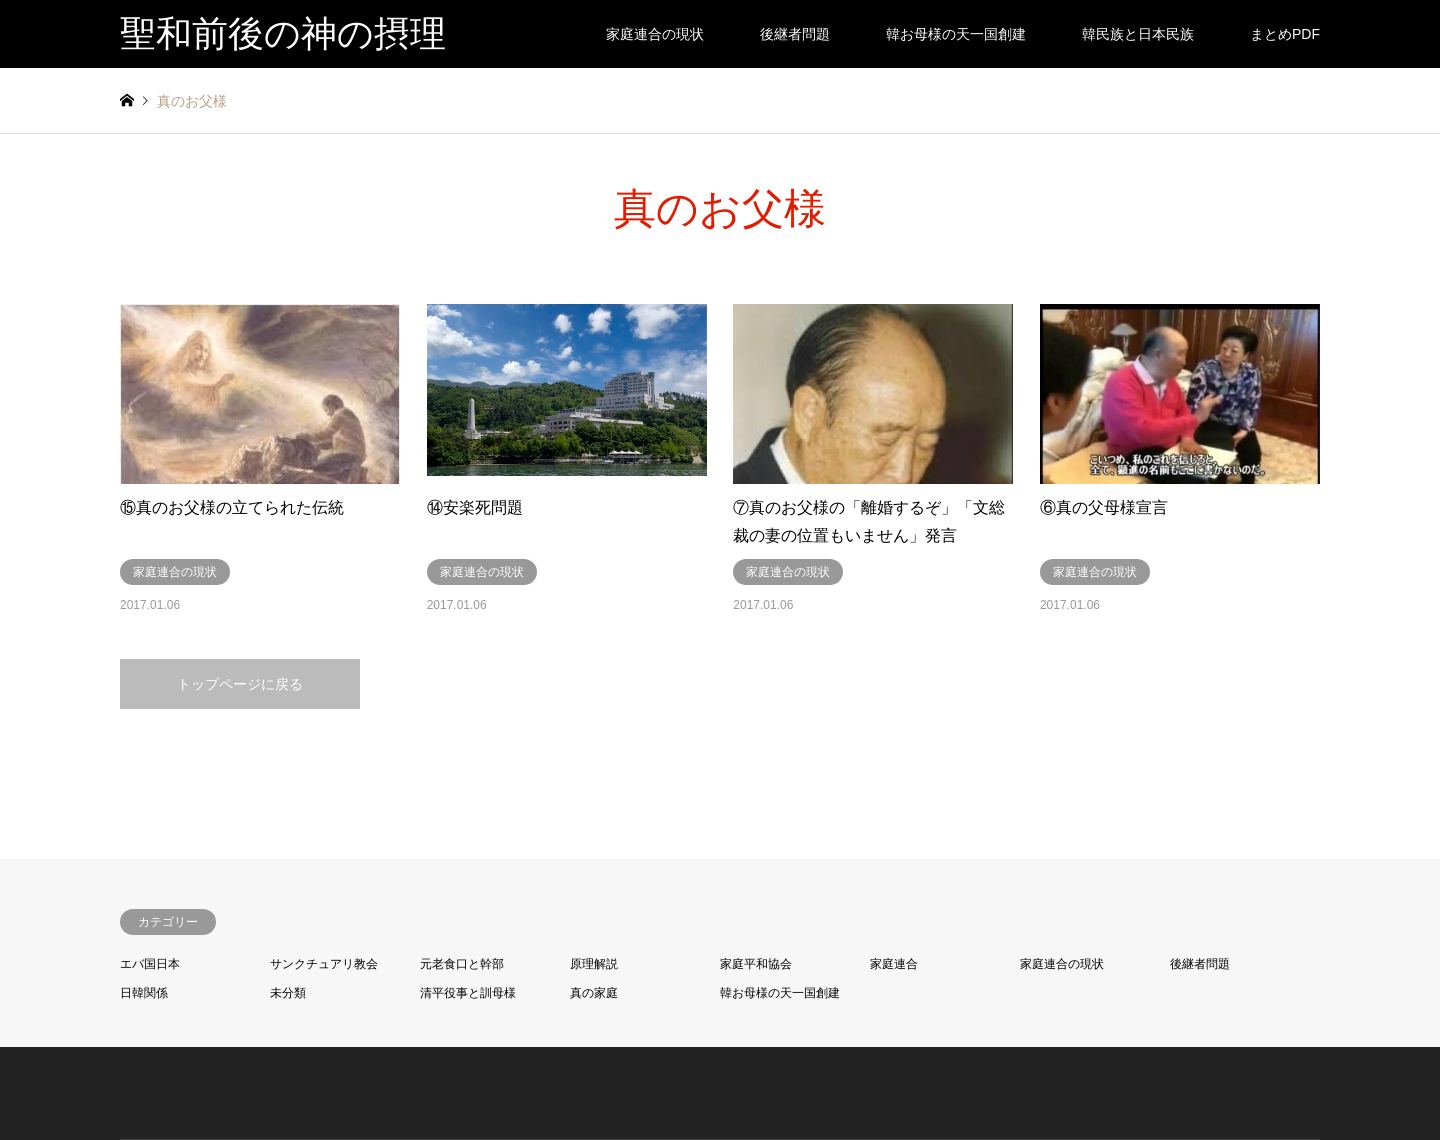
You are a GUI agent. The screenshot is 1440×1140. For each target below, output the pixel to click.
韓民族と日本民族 (1138, 34)
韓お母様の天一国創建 (956, 34)
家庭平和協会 (756, 964)
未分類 (288, 993)
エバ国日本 (150, 964)
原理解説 (594, 964)
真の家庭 (594, 993)
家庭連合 (894, 964)
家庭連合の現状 (655, 34)
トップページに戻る (240, 684)
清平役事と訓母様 (468, 993)
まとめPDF (1285, 34)
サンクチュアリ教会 (324, 964)
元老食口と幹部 (462, 964)
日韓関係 (144, 993)
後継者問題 (795, 34)
